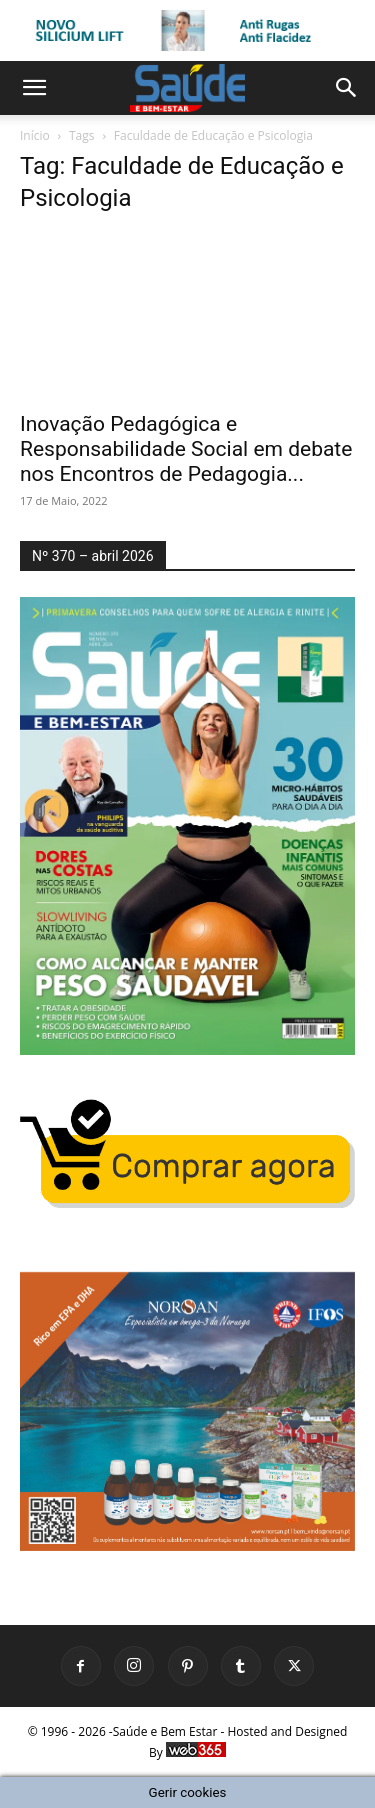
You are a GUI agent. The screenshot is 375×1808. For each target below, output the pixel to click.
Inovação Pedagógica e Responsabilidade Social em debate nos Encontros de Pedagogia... (186, 449)
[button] (34, 88)
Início (35, 135)
